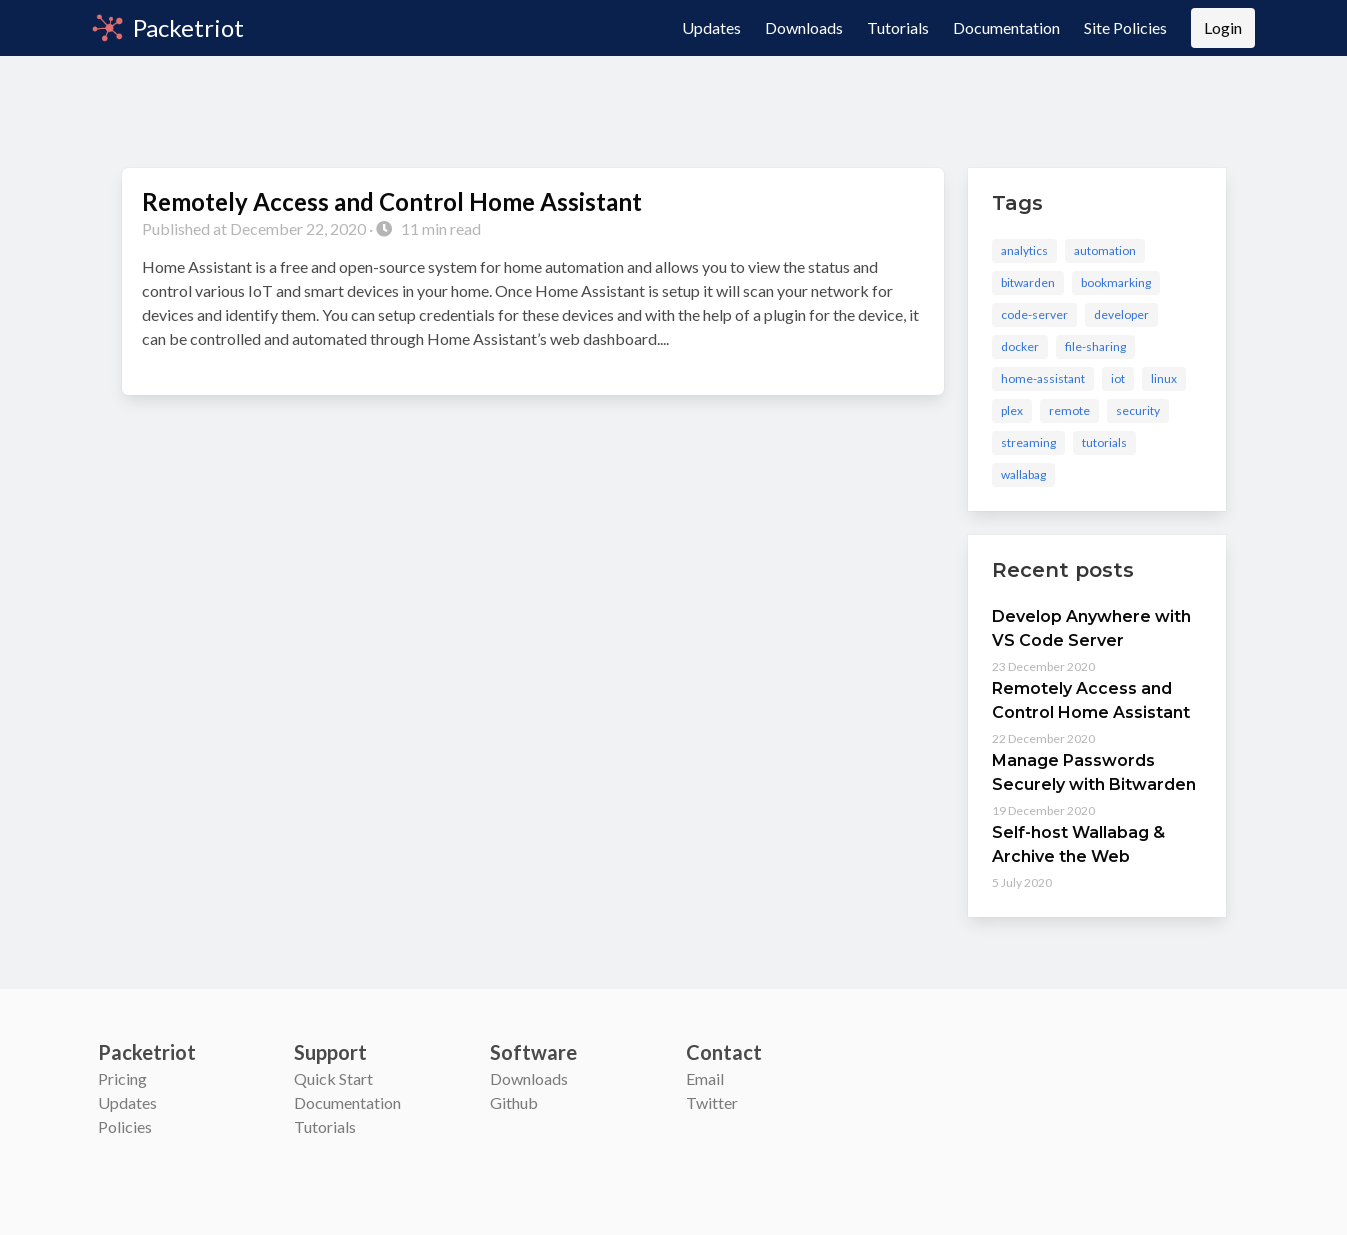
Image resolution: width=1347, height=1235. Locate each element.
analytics (1024, 250)
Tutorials (898, 27)
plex (1012, 410)
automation (1105, 250)
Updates (711, 27)
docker (1020, 346)
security (1138, 410)
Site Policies (1125, 27)
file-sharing (1095, 346)
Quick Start (333, 1078)
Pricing (122, 1078)
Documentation (1006, 27)
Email (705, 1078)
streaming (1028, 442)
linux (1164, 378)
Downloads (804, 27)
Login (1223, 27)
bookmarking (1116, 282)
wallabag (1023, 474)
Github (514, 1102)
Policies (125, 1126)
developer (1121, 314)
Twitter (712, 1102)
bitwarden (1028, 282)
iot (1118, 378)
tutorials (1104, 442)
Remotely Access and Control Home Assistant (392, 201)
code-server (1034, 314)
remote (1069, 410)
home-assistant (1043, 378)
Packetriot (168, 27)
